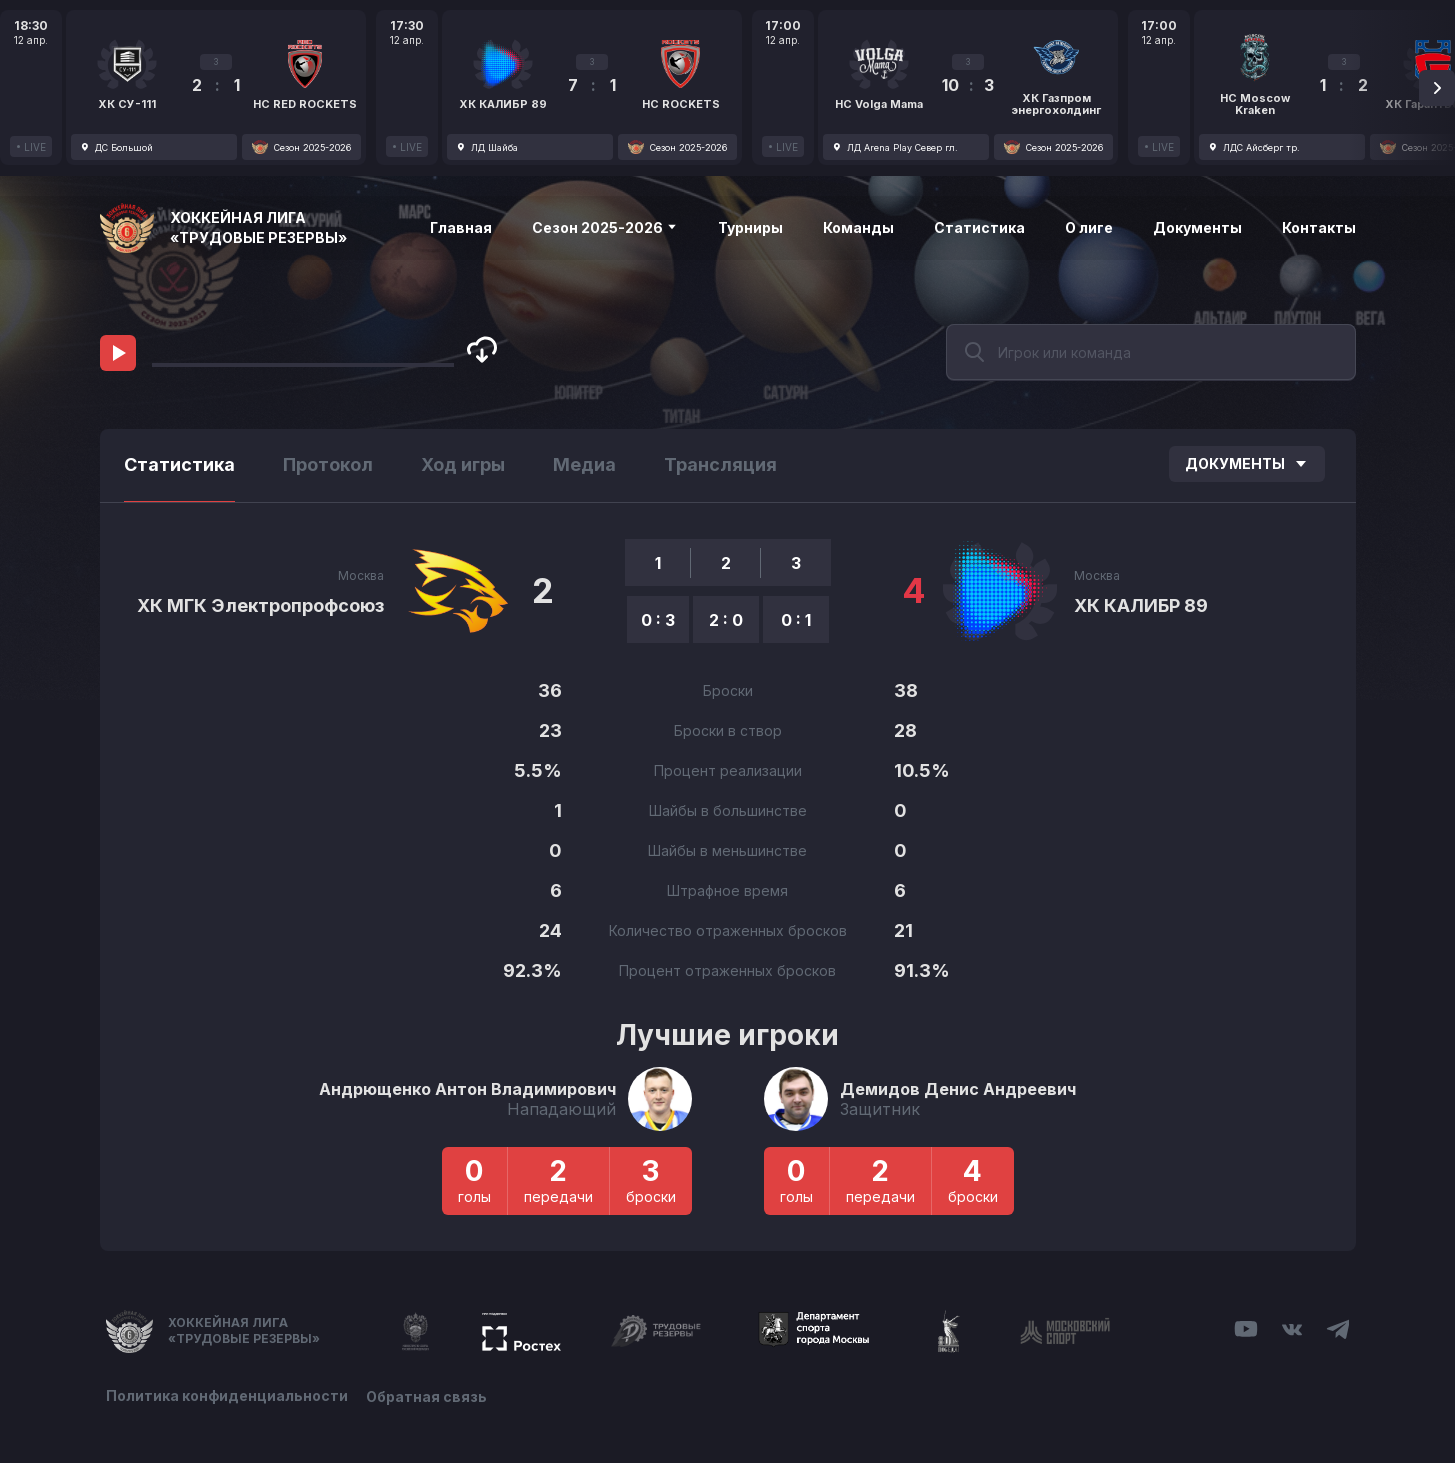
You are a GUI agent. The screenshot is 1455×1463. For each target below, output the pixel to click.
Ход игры (463, 464)
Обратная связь (428, 1395)
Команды (858, 227)
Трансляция (720, 464)
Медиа (584, 464)
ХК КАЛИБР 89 (1141, 605)
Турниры (750, 227)
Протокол (328, 464)
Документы (1197, 227)
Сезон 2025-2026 (605, 227)
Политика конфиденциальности (227, 1395)
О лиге (1089, 227)
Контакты (1319, 227)
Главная (461, 227)
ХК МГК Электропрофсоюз (260, 605)
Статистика (979, 227)
